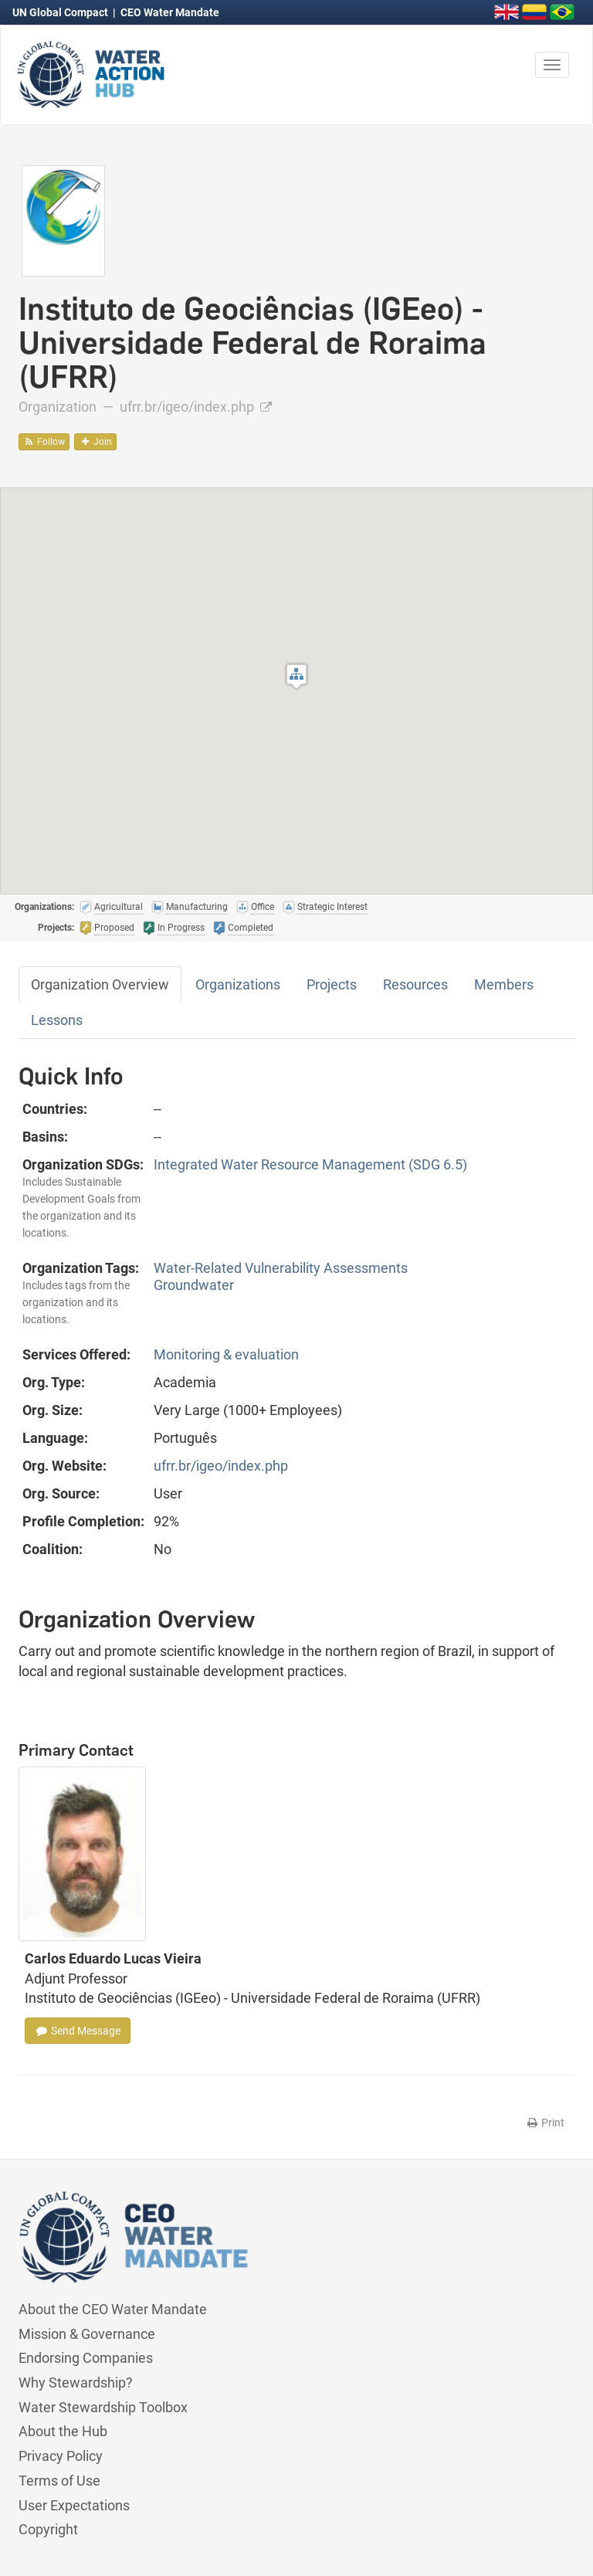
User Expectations (74, 2505)
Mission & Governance (87, 2334)
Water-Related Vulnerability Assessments (281, 1268)
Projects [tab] (332, 984)
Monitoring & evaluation (226, 1354)
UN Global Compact (61, 12)
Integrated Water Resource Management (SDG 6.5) (310, 1164)
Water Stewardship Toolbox (103, 2407)
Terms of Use (59, 2480)
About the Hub (63, 2431)
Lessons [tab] (57, 1020)
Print (544, 2122)
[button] (296, 676)
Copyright (48, 2529)
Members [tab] (504, 984)
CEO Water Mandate (169, 12)
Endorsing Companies (86, 2358)
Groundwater (194, 1285)
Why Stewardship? (76, 2382)
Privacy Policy (61, 2456)
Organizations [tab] (237, 984)
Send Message (77, 2030)
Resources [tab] (415, 984)
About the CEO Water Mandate (113, 2309)
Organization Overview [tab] (100, 984)
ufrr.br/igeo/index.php (196, 407)
